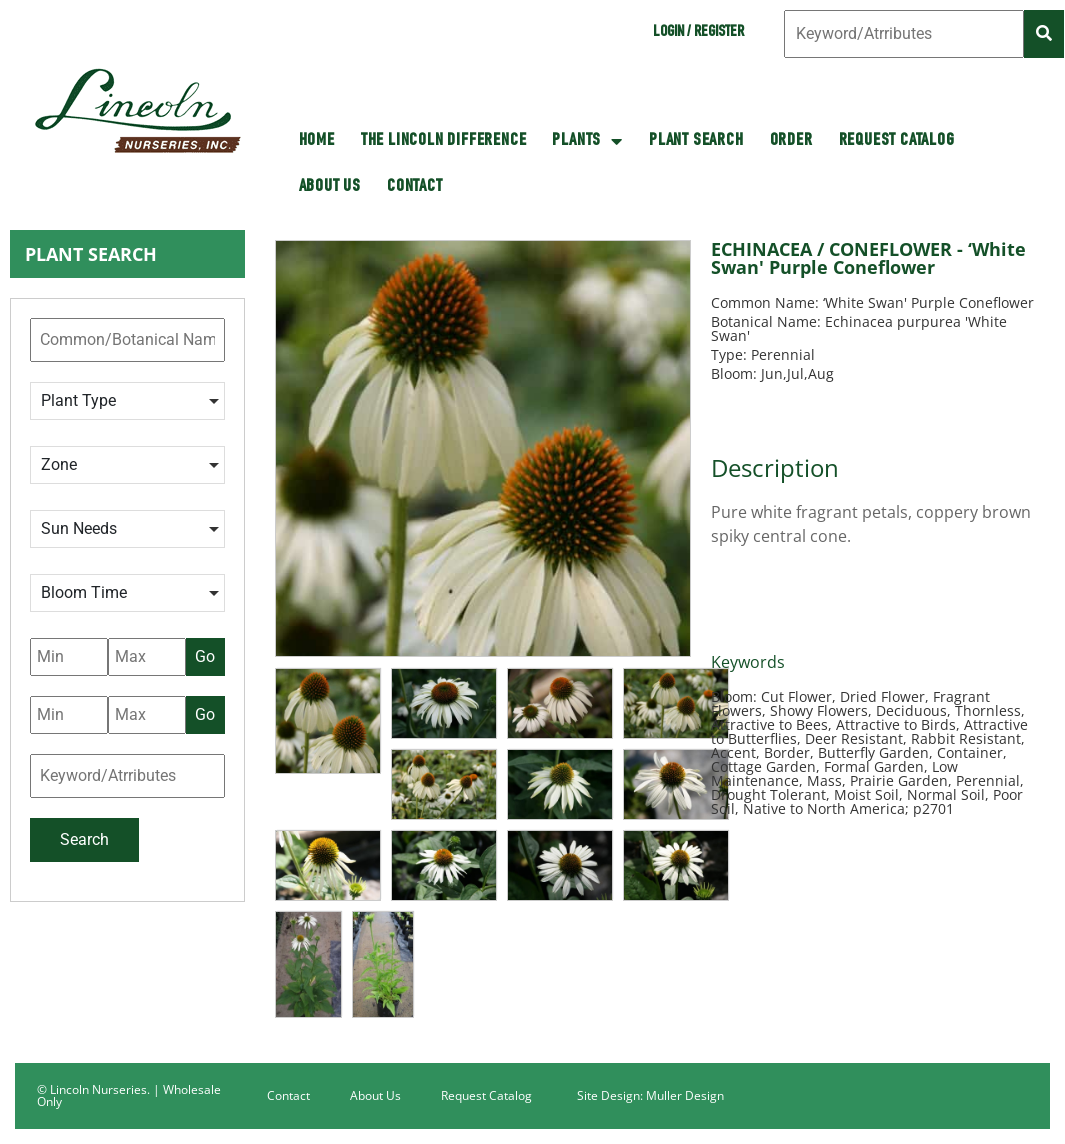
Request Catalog (897, 141)
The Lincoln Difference (444, 141)
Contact (415, 187)
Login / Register (698, 33)
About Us (330, 187)
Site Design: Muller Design (650, 1095)
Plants (587, 141)
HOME (317, 141)
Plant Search (696, 141)
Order (791, 141)
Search (84, 839)
